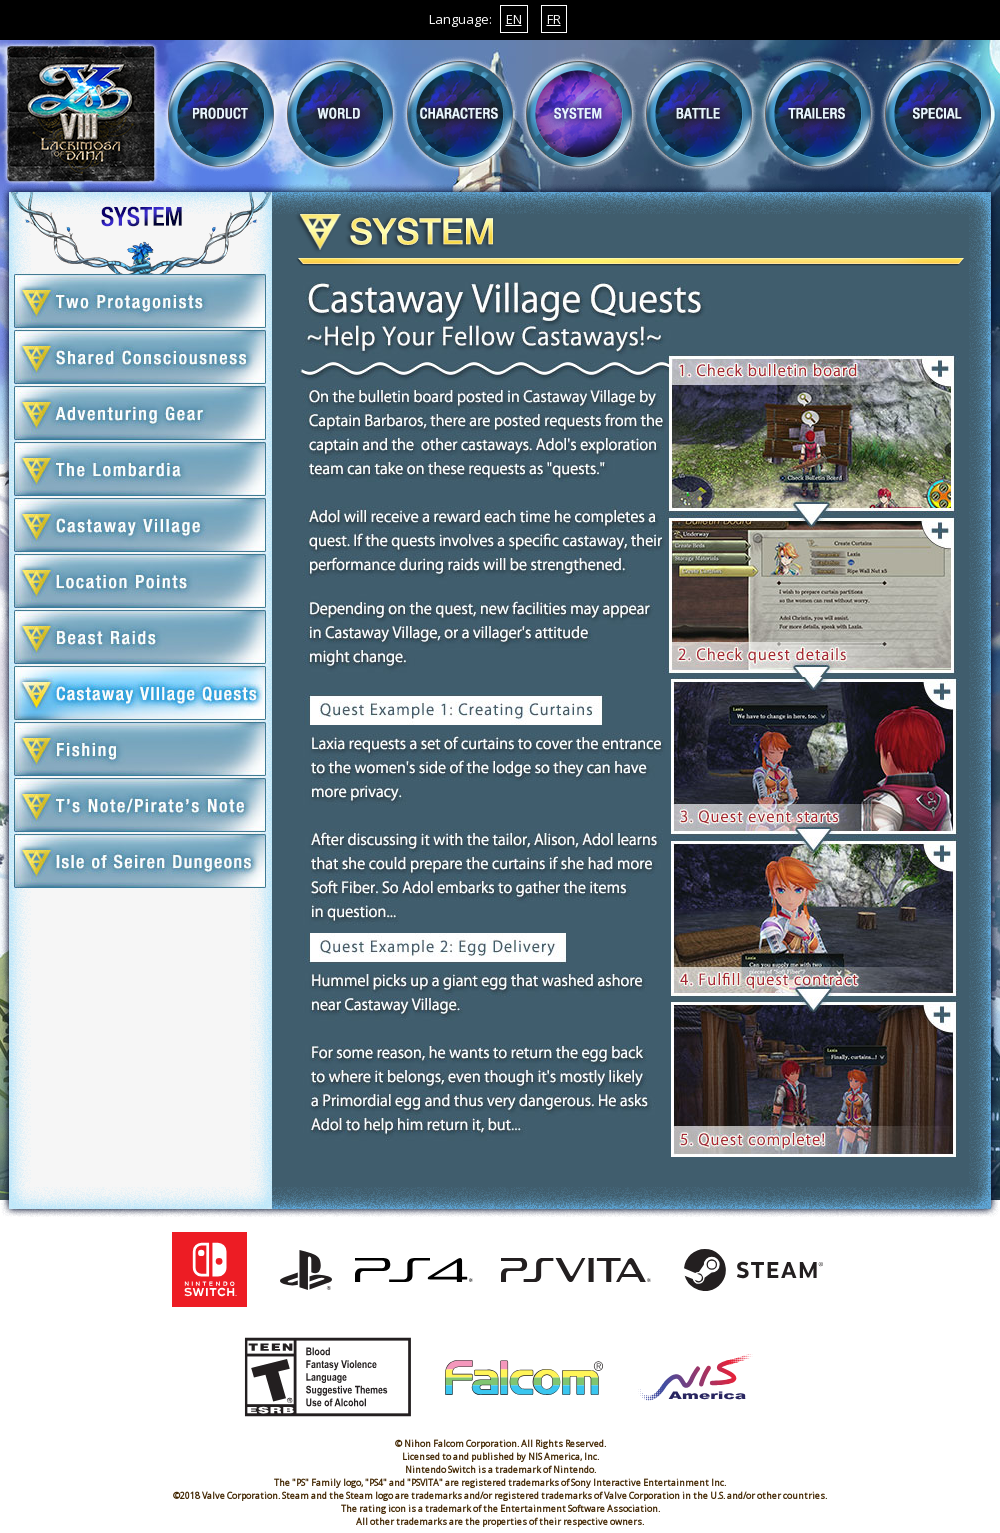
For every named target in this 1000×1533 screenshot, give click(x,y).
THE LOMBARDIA (140, 469)
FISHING (140, 749)
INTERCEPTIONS (140, 637)
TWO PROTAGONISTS (140, 301)
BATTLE (699, 114)
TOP (81, 114)
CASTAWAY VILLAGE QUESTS (140, 693)
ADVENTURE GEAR (140, 413)
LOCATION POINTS (140, 581)
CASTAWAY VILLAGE (140, 525)
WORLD (340, 114)
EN (514, 19)
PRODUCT (221, 114)
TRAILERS (818, 114)
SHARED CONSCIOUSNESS (140, 357)
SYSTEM (579, 114)
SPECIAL (938, 114)
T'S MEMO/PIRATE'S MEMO (140, 805)
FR (554, 19)
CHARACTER (460, 114)
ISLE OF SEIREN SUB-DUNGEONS (140, 861)
